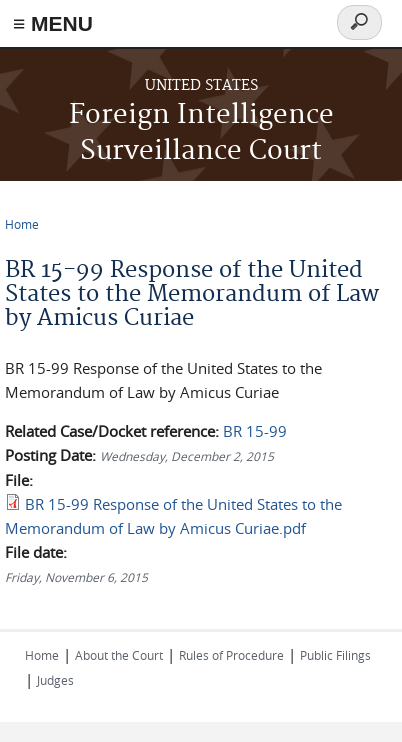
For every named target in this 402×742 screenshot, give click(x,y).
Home (22, 224)
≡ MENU (53, 23)
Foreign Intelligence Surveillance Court (201, 133)
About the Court (119, 655)
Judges (55, 680)
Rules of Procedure (231, 655)
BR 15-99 (255, 431)
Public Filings (335, 655)
